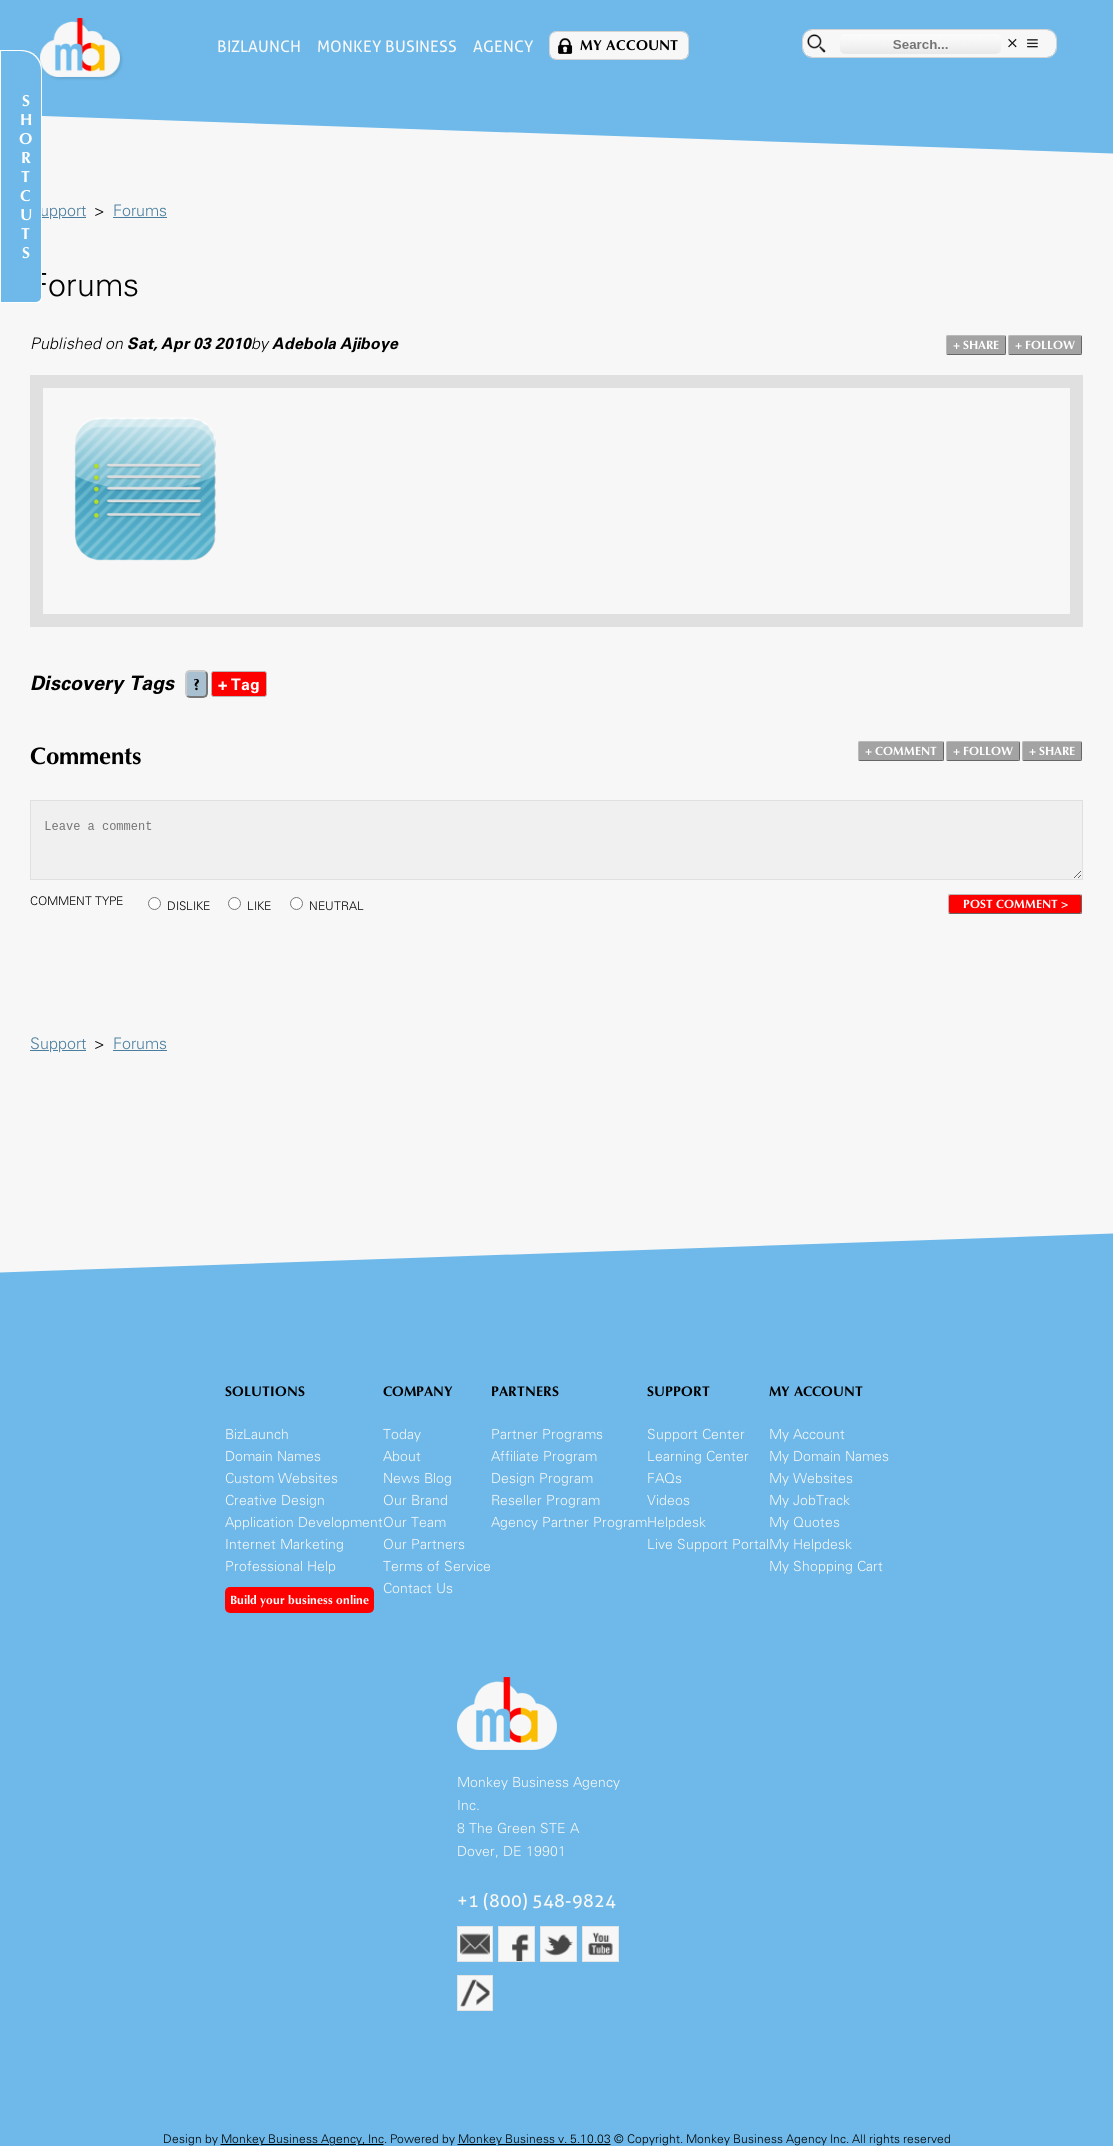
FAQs (664, 1478)
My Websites (811, 1478)
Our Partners (424, 1544)
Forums (140, 210)
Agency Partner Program (569, 1522)
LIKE (259, 906)
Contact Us (418, 1588)
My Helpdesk (810, 1544)
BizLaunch (259, 46)
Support (58, 210)
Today (402, 1434)
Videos (668, 1500)
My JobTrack (809, 1500)
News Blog (417, 1478)
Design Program (542, 1478)
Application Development (304, 1522)
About (402, 1456)
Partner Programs (547, 1434)
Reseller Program (545, 1500)
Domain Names (273, 1456)
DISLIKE (188, 906)
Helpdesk (676, 1522)
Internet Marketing (284, 1544)
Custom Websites (281, 1478)
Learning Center (698, 1456)
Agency (503, 46)
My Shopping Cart (826, 1566)
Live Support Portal (708, 1544)
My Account (629, 45)
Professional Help (280, 1566)
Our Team (414, 1522)
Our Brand (415, 1500)
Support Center (696, 1434)
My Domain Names (829, 1456)
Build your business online (299, 1600)
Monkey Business (387, 46)
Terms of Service (437, 1566)
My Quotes (804, 1522)
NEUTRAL (336, 906)
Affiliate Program (544, 1456)
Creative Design (275, 1500)
